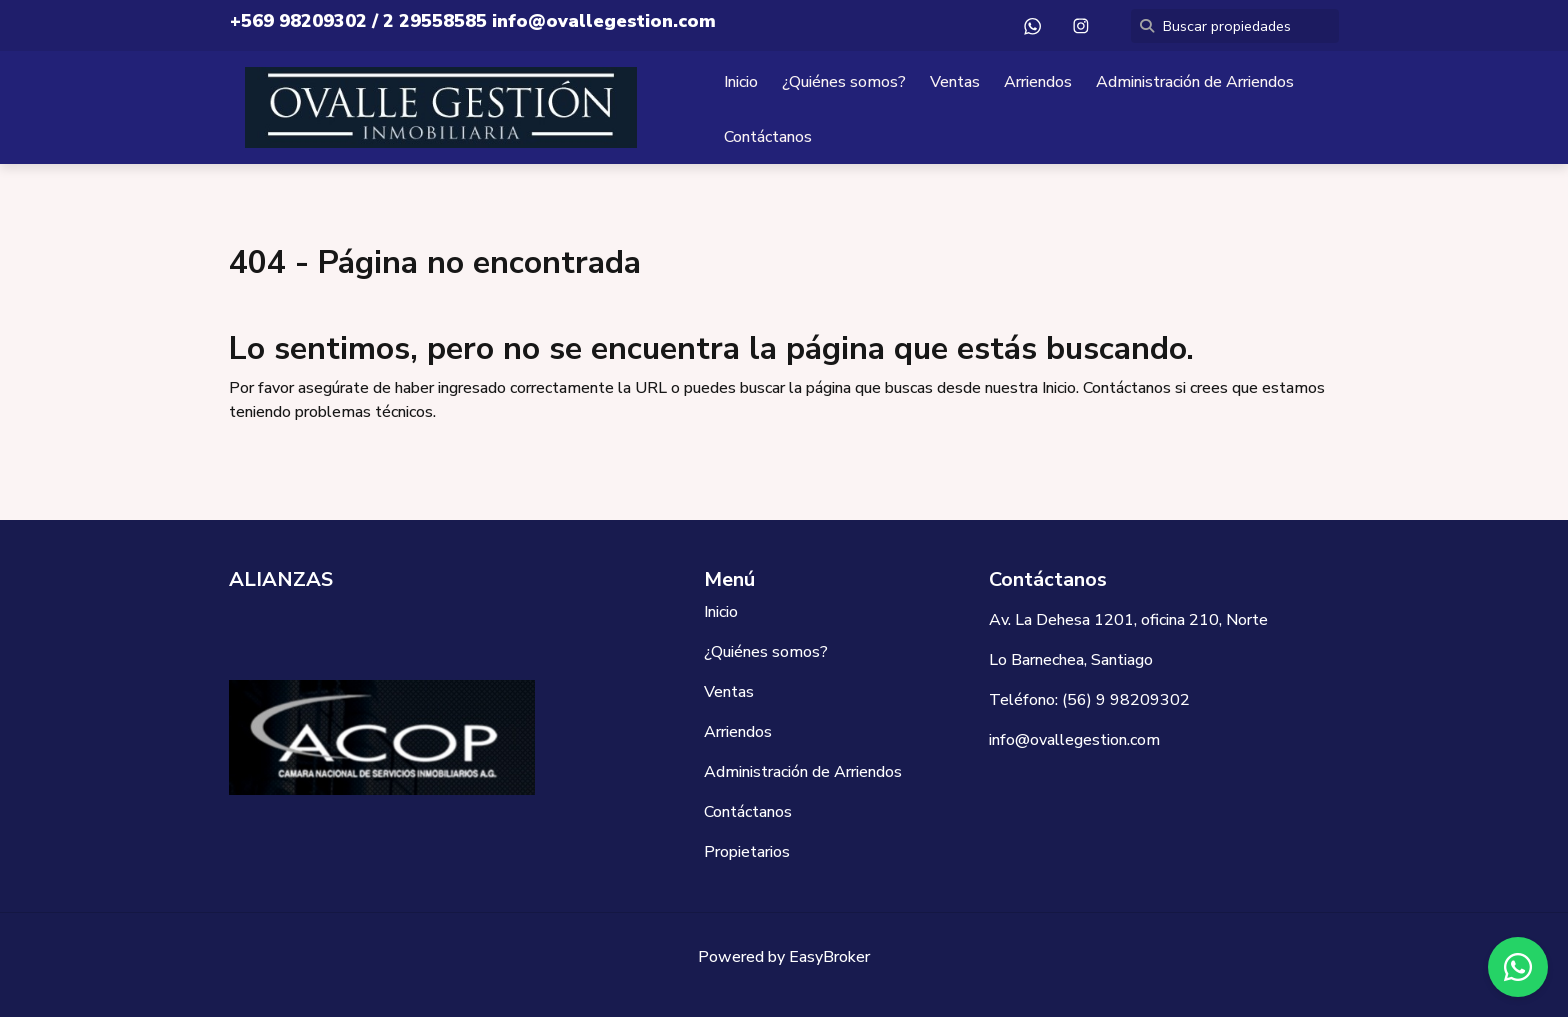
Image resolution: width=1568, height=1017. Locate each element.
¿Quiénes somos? (844, 82)
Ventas (955, 82)
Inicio (741, 82)
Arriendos (1038, 82)
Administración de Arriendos (1195, 82)
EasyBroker (829, 957)
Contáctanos (768, 137)
